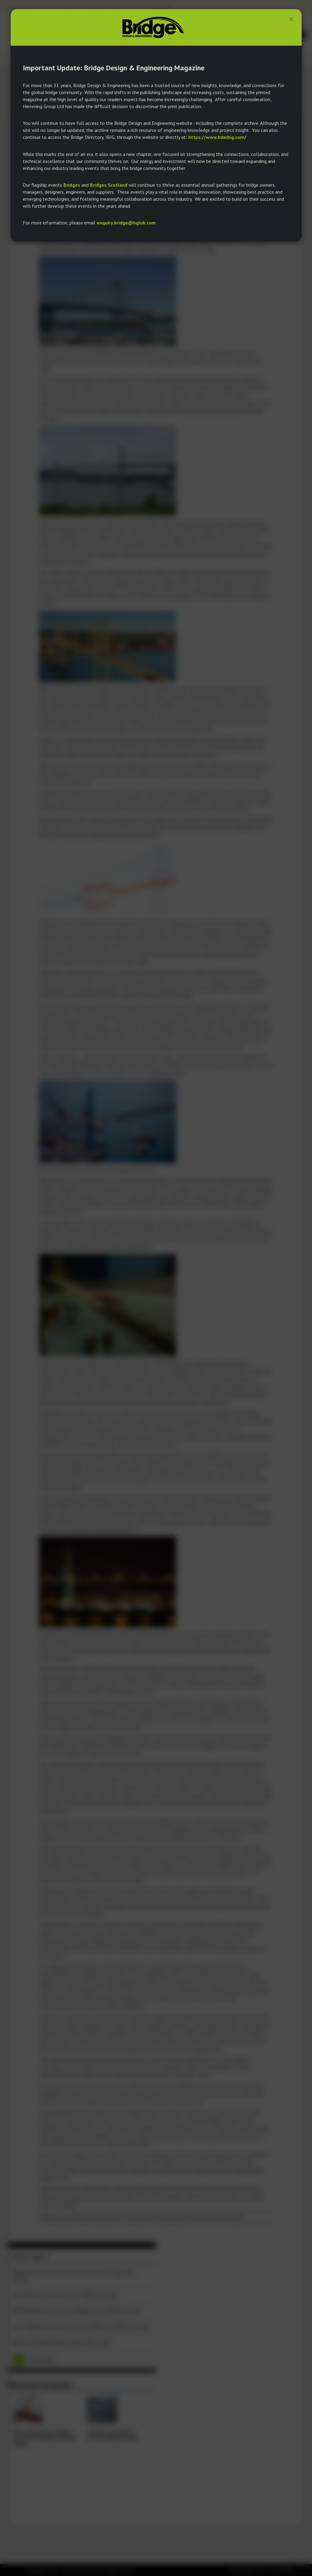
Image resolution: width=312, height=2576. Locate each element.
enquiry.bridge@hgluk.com (126, 223)
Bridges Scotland (108, 185)
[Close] (291, 19)
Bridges (71, 185)
